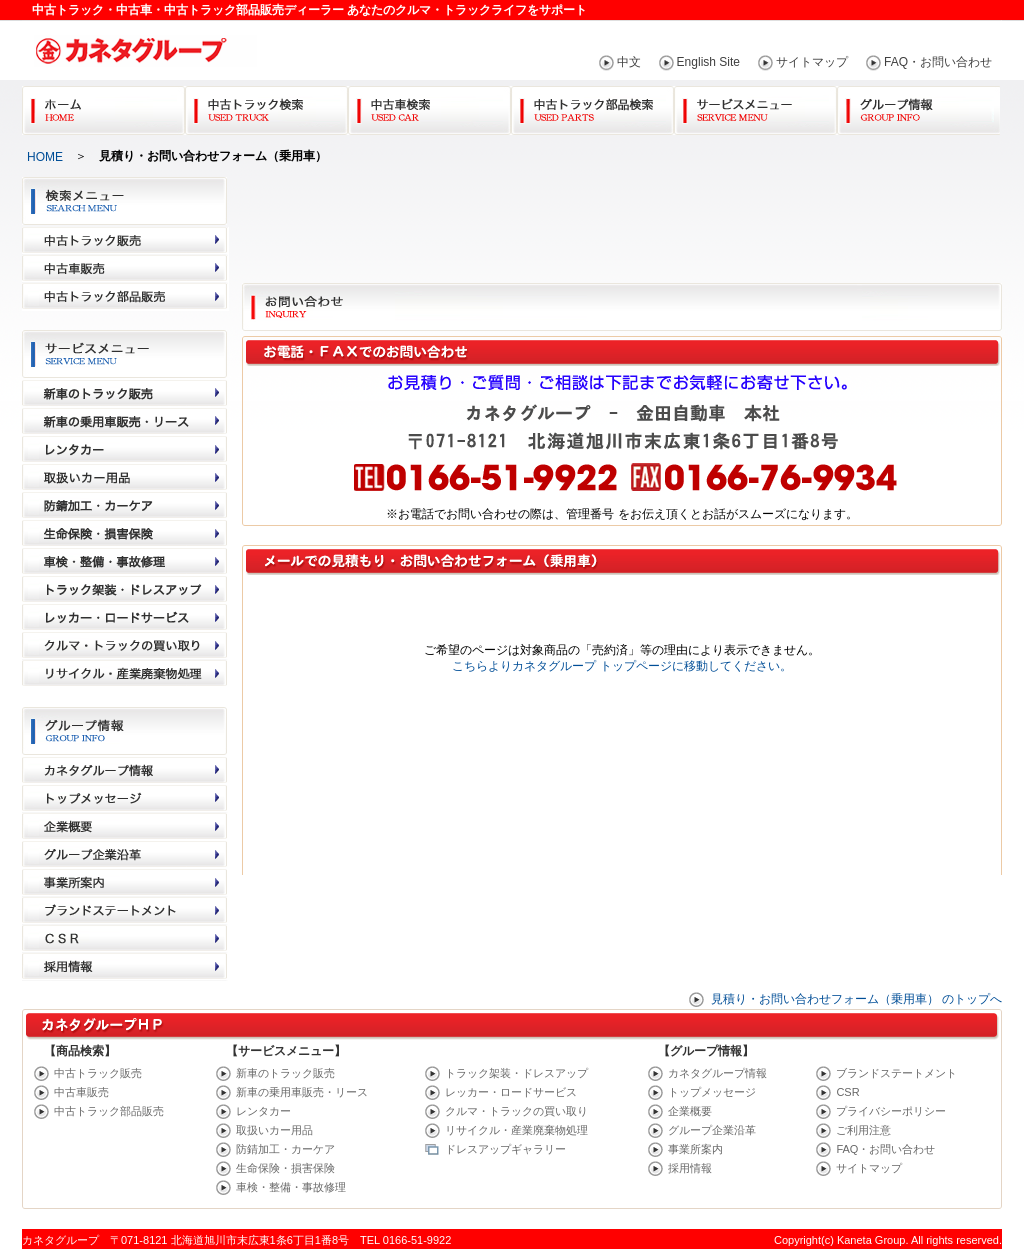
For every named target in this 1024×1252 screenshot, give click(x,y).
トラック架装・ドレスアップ (516, 1073)
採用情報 (690, 1168)
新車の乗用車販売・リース (302, 1092)
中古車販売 (81, 1092)
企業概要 (690, 1111)
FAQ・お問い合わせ (938, 62)
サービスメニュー (755, 106)
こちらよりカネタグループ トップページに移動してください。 (621, 666)
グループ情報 (918, 106)
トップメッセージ (712, 1092)
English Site (708, 62)
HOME (45, 157)
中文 (629, 62)
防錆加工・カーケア (285, 1149)
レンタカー (263, 1111)
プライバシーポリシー (891, 1111)
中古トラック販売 (98, 1073)
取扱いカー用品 (274, 1130)
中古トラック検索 (266, 106)
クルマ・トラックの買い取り (516, 1111)
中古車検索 (429, 106)
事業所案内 (695, 1149)
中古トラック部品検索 (592, 106)
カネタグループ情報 (717, 1073)
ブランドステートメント (896, 1073)
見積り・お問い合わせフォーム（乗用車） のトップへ (856, 999)
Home (103, 106)
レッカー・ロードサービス (511, 1092)
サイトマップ (812, 62)
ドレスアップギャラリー (505, 1149)
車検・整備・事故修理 (291, 1187)
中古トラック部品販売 (109, 1111)
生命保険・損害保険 (285, 1168)
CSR (847, 1092)
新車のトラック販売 (285, 1073)
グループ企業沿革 (712, 1130)
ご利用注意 (863, 1130)
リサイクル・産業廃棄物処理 (516, 1130)
